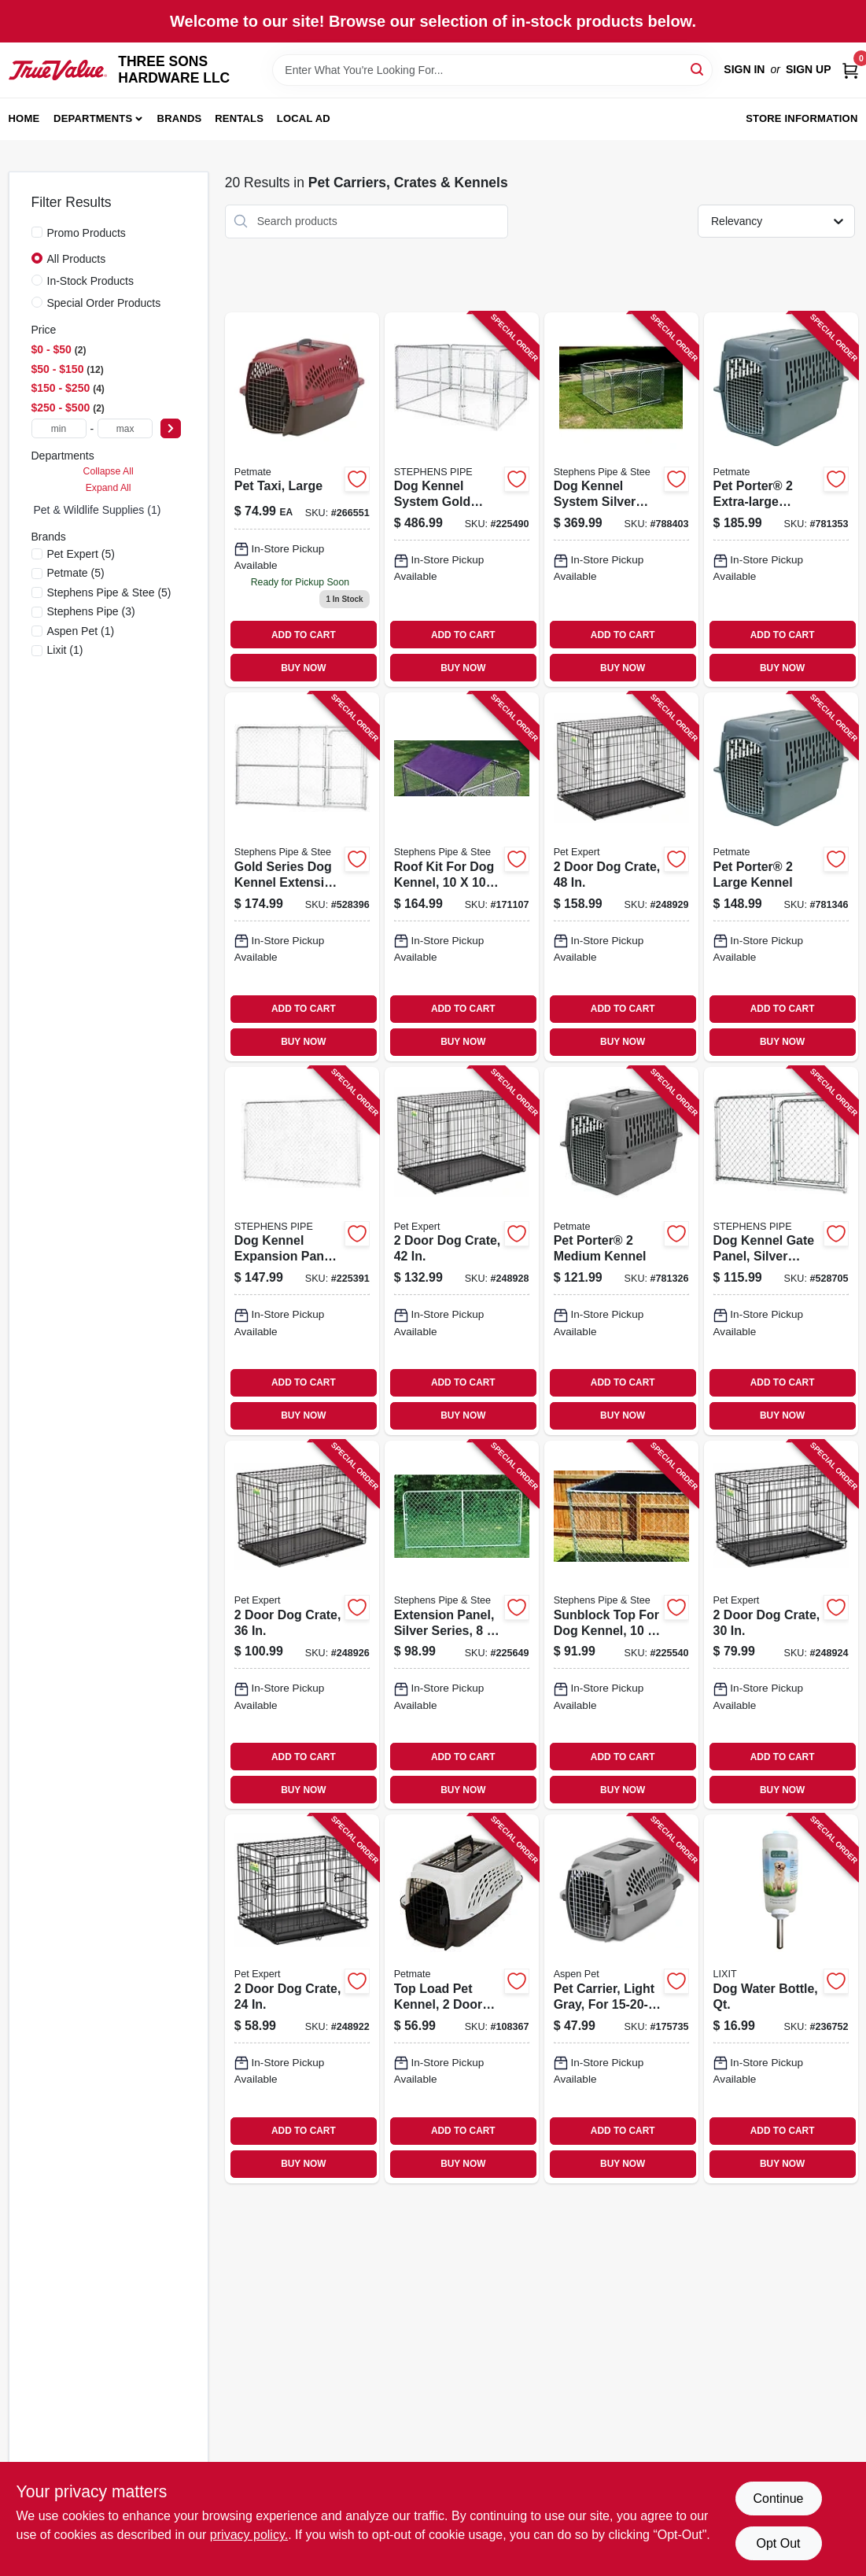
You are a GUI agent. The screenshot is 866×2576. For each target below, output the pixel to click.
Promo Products (86, 233)
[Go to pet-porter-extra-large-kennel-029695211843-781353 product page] (781, 500)
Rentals (239, 118)
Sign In (744, 69)
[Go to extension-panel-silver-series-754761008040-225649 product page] (462, 1625)
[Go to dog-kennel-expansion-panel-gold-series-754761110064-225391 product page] (302, 1251)
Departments (92, 118)
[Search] (698, 69)
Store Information (801, 118)
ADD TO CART (303, 634)
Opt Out (778, 2543)
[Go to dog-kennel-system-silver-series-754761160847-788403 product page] (621, 500)
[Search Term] (492, 70)
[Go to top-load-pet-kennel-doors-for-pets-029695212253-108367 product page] (462, 1998)
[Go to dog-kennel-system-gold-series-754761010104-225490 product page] (462, 500)
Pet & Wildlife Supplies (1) (97, 510)
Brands (179, 118)
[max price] (125, 428)
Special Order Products (104, 303)
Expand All (108, 487)
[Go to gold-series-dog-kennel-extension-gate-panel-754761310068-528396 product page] (302, 876)
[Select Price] (170, 428)
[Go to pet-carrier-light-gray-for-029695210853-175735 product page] (621, 1998)
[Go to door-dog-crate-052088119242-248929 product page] (621, 876)
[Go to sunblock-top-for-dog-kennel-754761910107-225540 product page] (621, 1625)
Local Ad (303, 118)
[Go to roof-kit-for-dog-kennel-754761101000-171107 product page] (462, 876)
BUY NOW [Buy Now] (303, 668)
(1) (81, 631)
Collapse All (108, 471)
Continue (778, 2498)
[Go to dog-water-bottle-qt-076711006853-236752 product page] (781, 1998)
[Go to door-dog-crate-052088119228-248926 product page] (302, 1625)
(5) (81, 554)
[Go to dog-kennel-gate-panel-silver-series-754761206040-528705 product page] (781, 1251)
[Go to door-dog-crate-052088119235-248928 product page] (462, 1251)
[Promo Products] (36, 232)
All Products (76, 259)
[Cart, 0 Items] (850, 69)
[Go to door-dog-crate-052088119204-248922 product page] (302, 1998)
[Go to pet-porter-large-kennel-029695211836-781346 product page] (781, 876)
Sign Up (808, 69)
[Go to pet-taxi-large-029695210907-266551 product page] (302, 500)
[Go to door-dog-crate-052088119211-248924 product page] (781, 1625)
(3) (91, 611)
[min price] (59, 428)
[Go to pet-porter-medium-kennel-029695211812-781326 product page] (621, 1251)
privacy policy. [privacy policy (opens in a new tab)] (249, 2534)
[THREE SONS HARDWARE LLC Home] (58, 69)
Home (24, 118)
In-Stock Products (91, 281)
